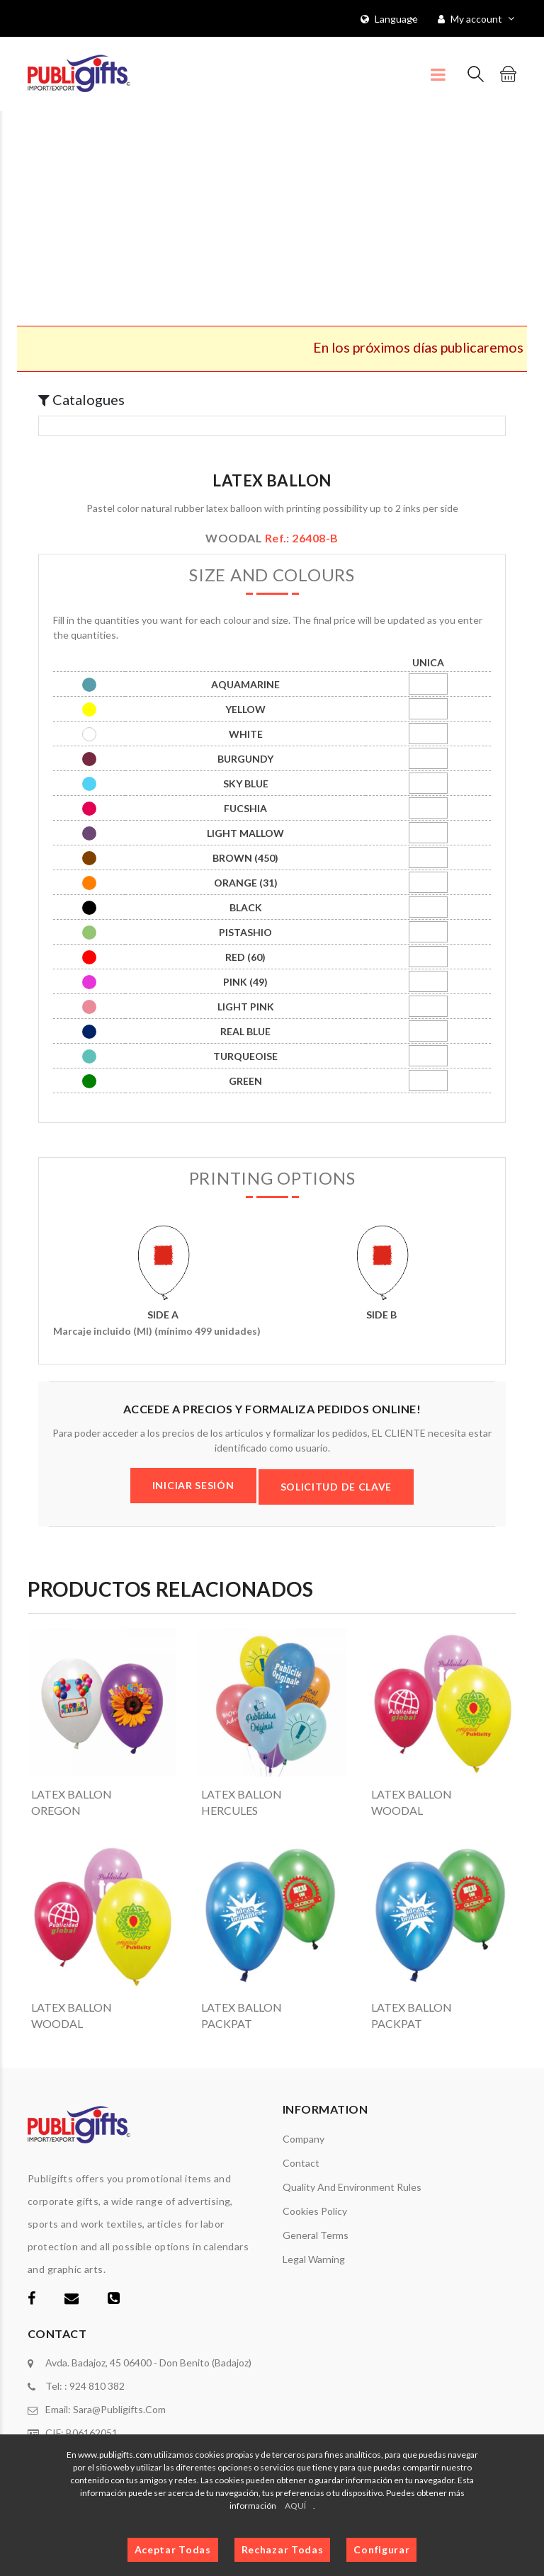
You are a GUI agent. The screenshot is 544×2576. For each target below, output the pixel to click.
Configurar (381, 2549)
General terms (315, 2235)
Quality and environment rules (352, 2187)
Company (303, 2139)
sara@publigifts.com (119, 2409)
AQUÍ (295, 2505)
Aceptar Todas (173, 2549)
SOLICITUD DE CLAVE (336, 1487)
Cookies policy (315, 2211)
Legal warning (314, 2259)
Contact (301, 2163)
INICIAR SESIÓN (193, 1485)
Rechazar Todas (283, 2549)
